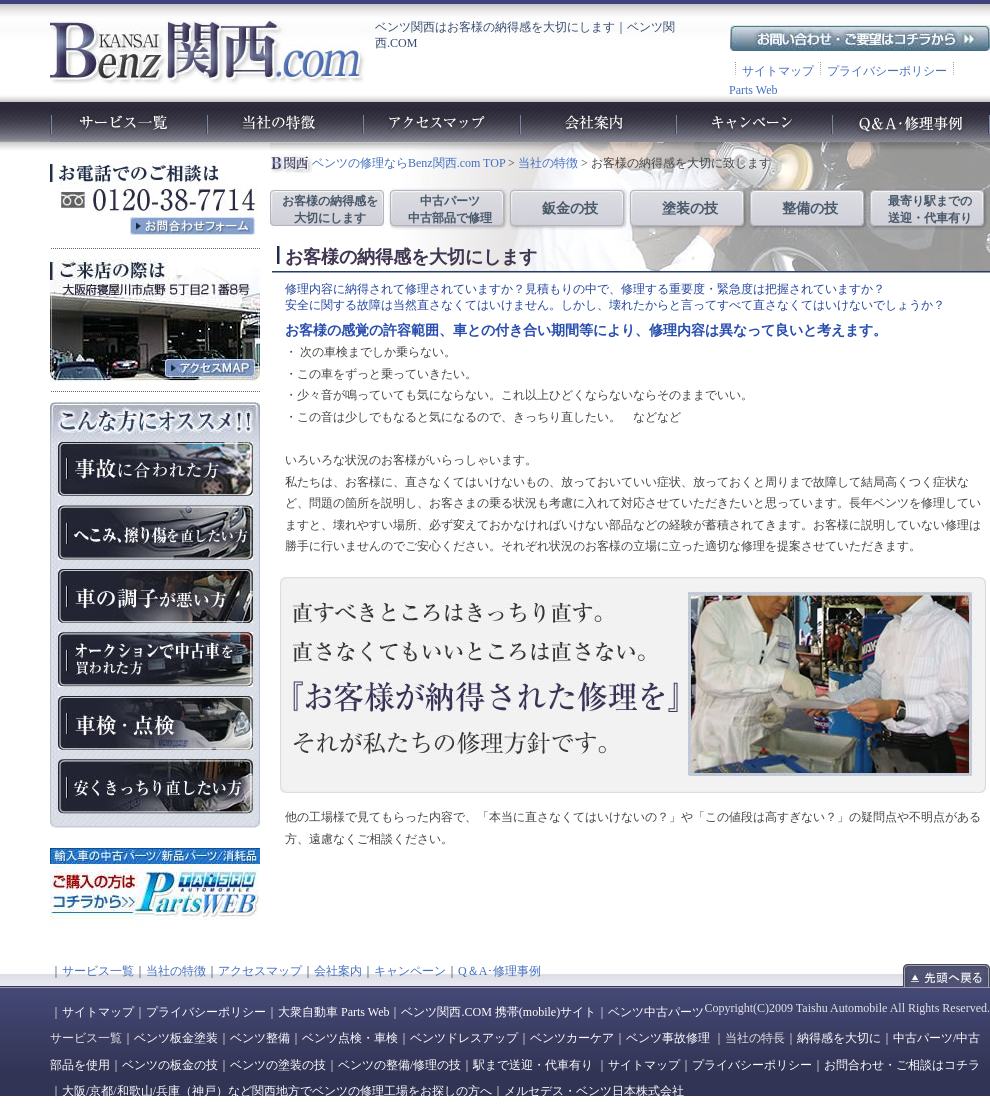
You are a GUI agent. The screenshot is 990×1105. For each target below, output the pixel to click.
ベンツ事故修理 (668, 1038)
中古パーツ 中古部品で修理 (450, 209)
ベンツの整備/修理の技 (399, 1065)
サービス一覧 (98, 971)
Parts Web (753, 90)
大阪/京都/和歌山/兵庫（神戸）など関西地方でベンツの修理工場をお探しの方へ (277, 1091)
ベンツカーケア (572, 1038)
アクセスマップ (260, 971)
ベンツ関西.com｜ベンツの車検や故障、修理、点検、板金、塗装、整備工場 (206, 51)
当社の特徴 (548, 163)
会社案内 (338, 971)
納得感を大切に (839, 1038)
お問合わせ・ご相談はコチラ (902, 1065)
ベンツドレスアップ (464, 1038)
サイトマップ (778, 71)
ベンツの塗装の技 (278, 1065)
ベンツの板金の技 (170, 1065)
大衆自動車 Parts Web (333, 1012)
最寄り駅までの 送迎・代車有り (930, 209)
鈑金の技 (570, 208)
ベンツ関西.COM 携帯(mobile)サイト (498, 1012)
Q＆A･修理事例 (499, 971)
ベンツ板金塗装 (176, 1038)
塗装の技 (690, 208)
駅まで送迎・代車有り (533, 1065)
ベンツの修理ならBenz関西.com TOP (408, 163)
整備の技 (810, 208)
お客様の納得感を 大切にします (330, 209)
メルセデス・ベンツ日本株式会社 (594, 1091)
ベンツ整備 (260, 1038)
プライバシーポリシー (887, 71)
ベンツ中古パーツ (656, 1012)
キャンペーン (410, 971)
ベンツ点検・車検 (350, 1038)
